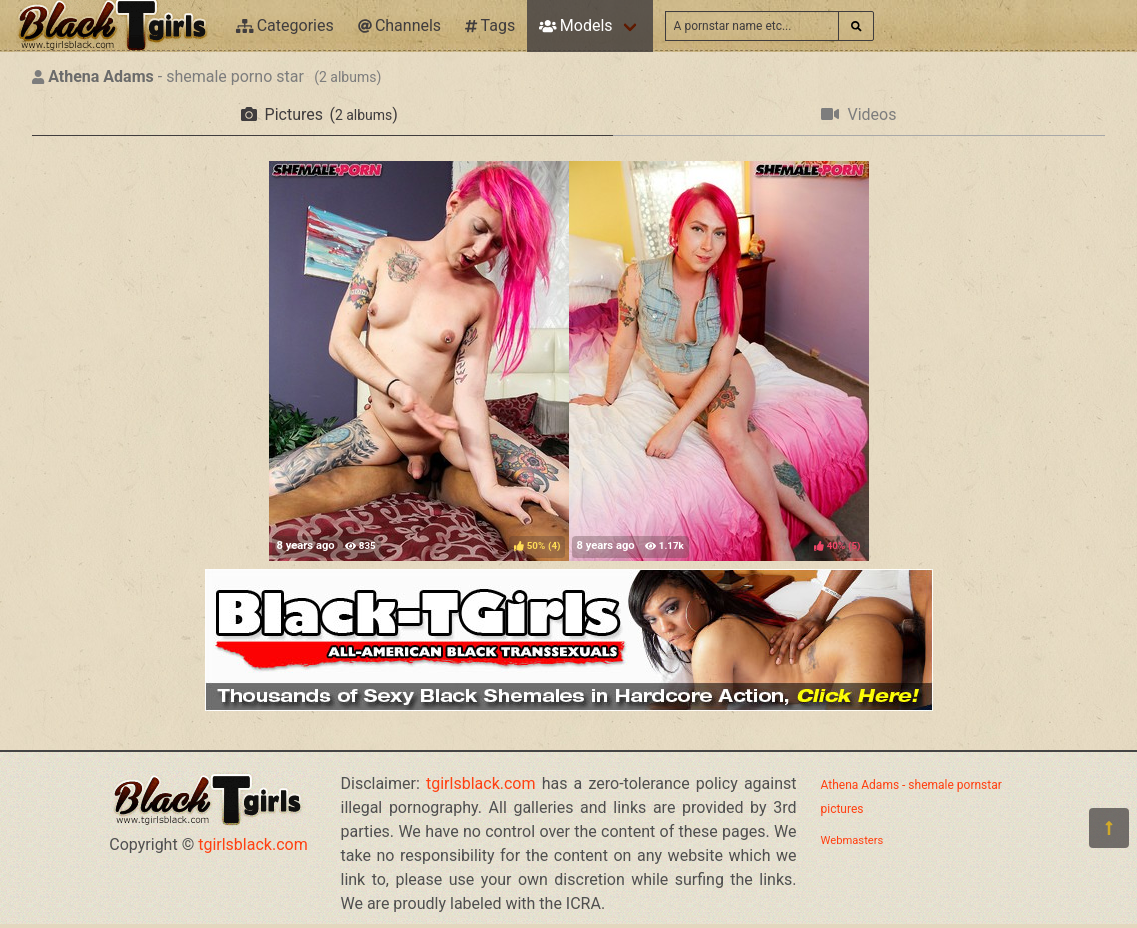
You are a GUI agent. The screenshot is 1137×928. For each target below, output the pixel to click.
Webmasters (852, 840)
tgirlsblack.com (253, 844)
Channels (399, 25)
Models (575, 25)
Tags (490, 25)
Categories (285, 25)
